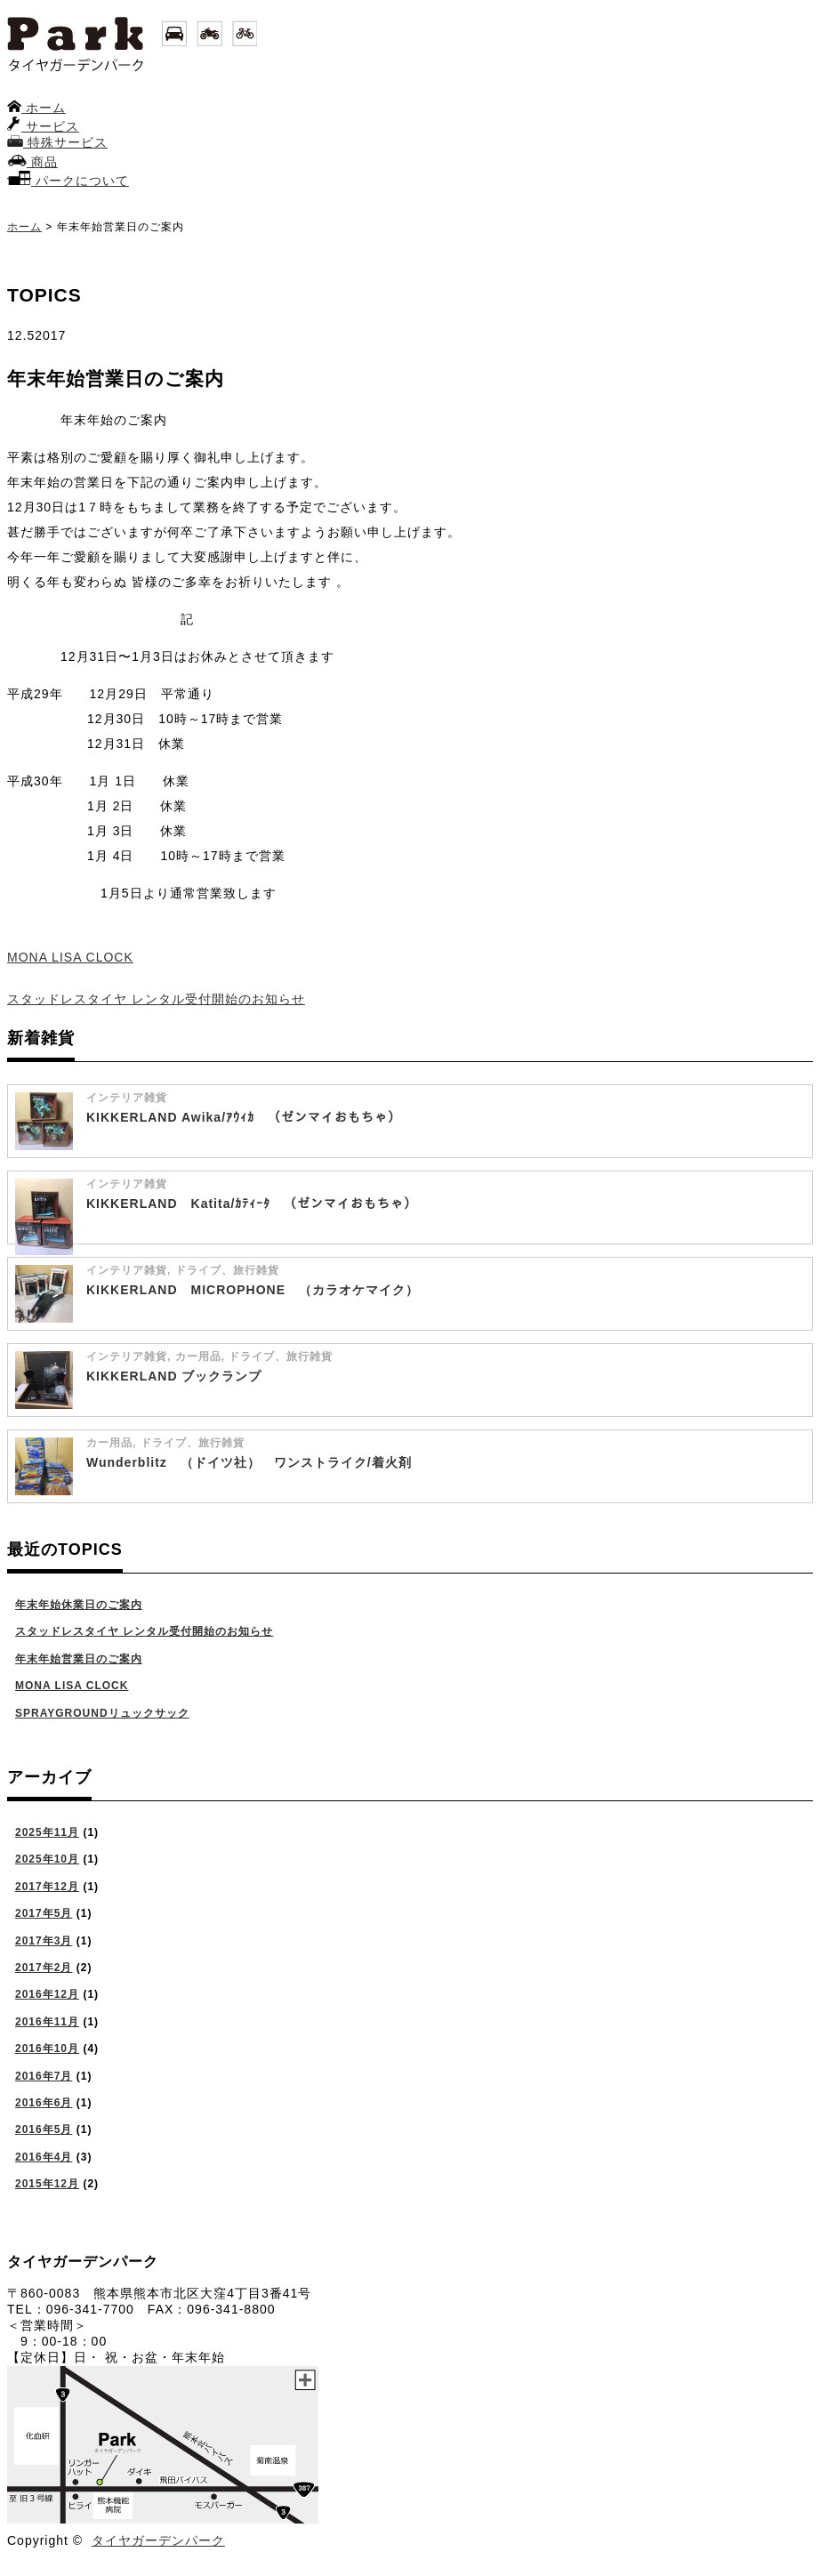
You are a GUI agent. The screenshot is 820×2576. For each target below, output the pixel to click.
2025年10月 (47, 1859)
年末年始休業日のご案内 (78, 1604)
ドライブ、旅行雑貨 (227, 1270)
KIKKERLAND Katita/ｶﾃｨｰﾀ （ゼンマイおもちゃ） (251, 1203)
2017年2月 (43, 1967)
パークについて (68, 180)
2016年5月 (43, 2129)
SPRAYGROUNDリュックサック (102, 1713)
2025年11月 (47, 1832)
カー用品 (198, 1356)
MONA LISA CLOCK (70, 957)
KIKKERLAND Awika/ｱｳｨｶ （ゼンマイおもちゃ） (243, 1117)
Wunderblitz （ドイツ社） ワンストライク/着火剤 (249, 1462)
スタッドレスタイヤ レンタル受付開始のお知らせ (156, 999)
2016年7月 (43, 2076)
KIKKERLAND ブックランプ (173, 1376)
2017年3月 (43, 1941)
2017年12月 (47, 1886)
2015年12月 (47, 2184)
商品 (32, 162)
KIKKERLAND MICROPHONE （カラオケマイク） (252, 1290)
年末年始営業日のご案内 (78, 1659)
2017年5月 (43, 1913)
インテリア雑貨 (126, 1097)
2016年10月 (47, 2048)
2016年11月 (47, 2022)
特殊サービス (57, 142)
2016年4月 (43, 2157)
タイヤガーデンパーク (158, 2540)
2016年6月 (43, 2103)
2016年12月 (47, 1994)
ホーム (36, 108)
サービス (43, 126)
